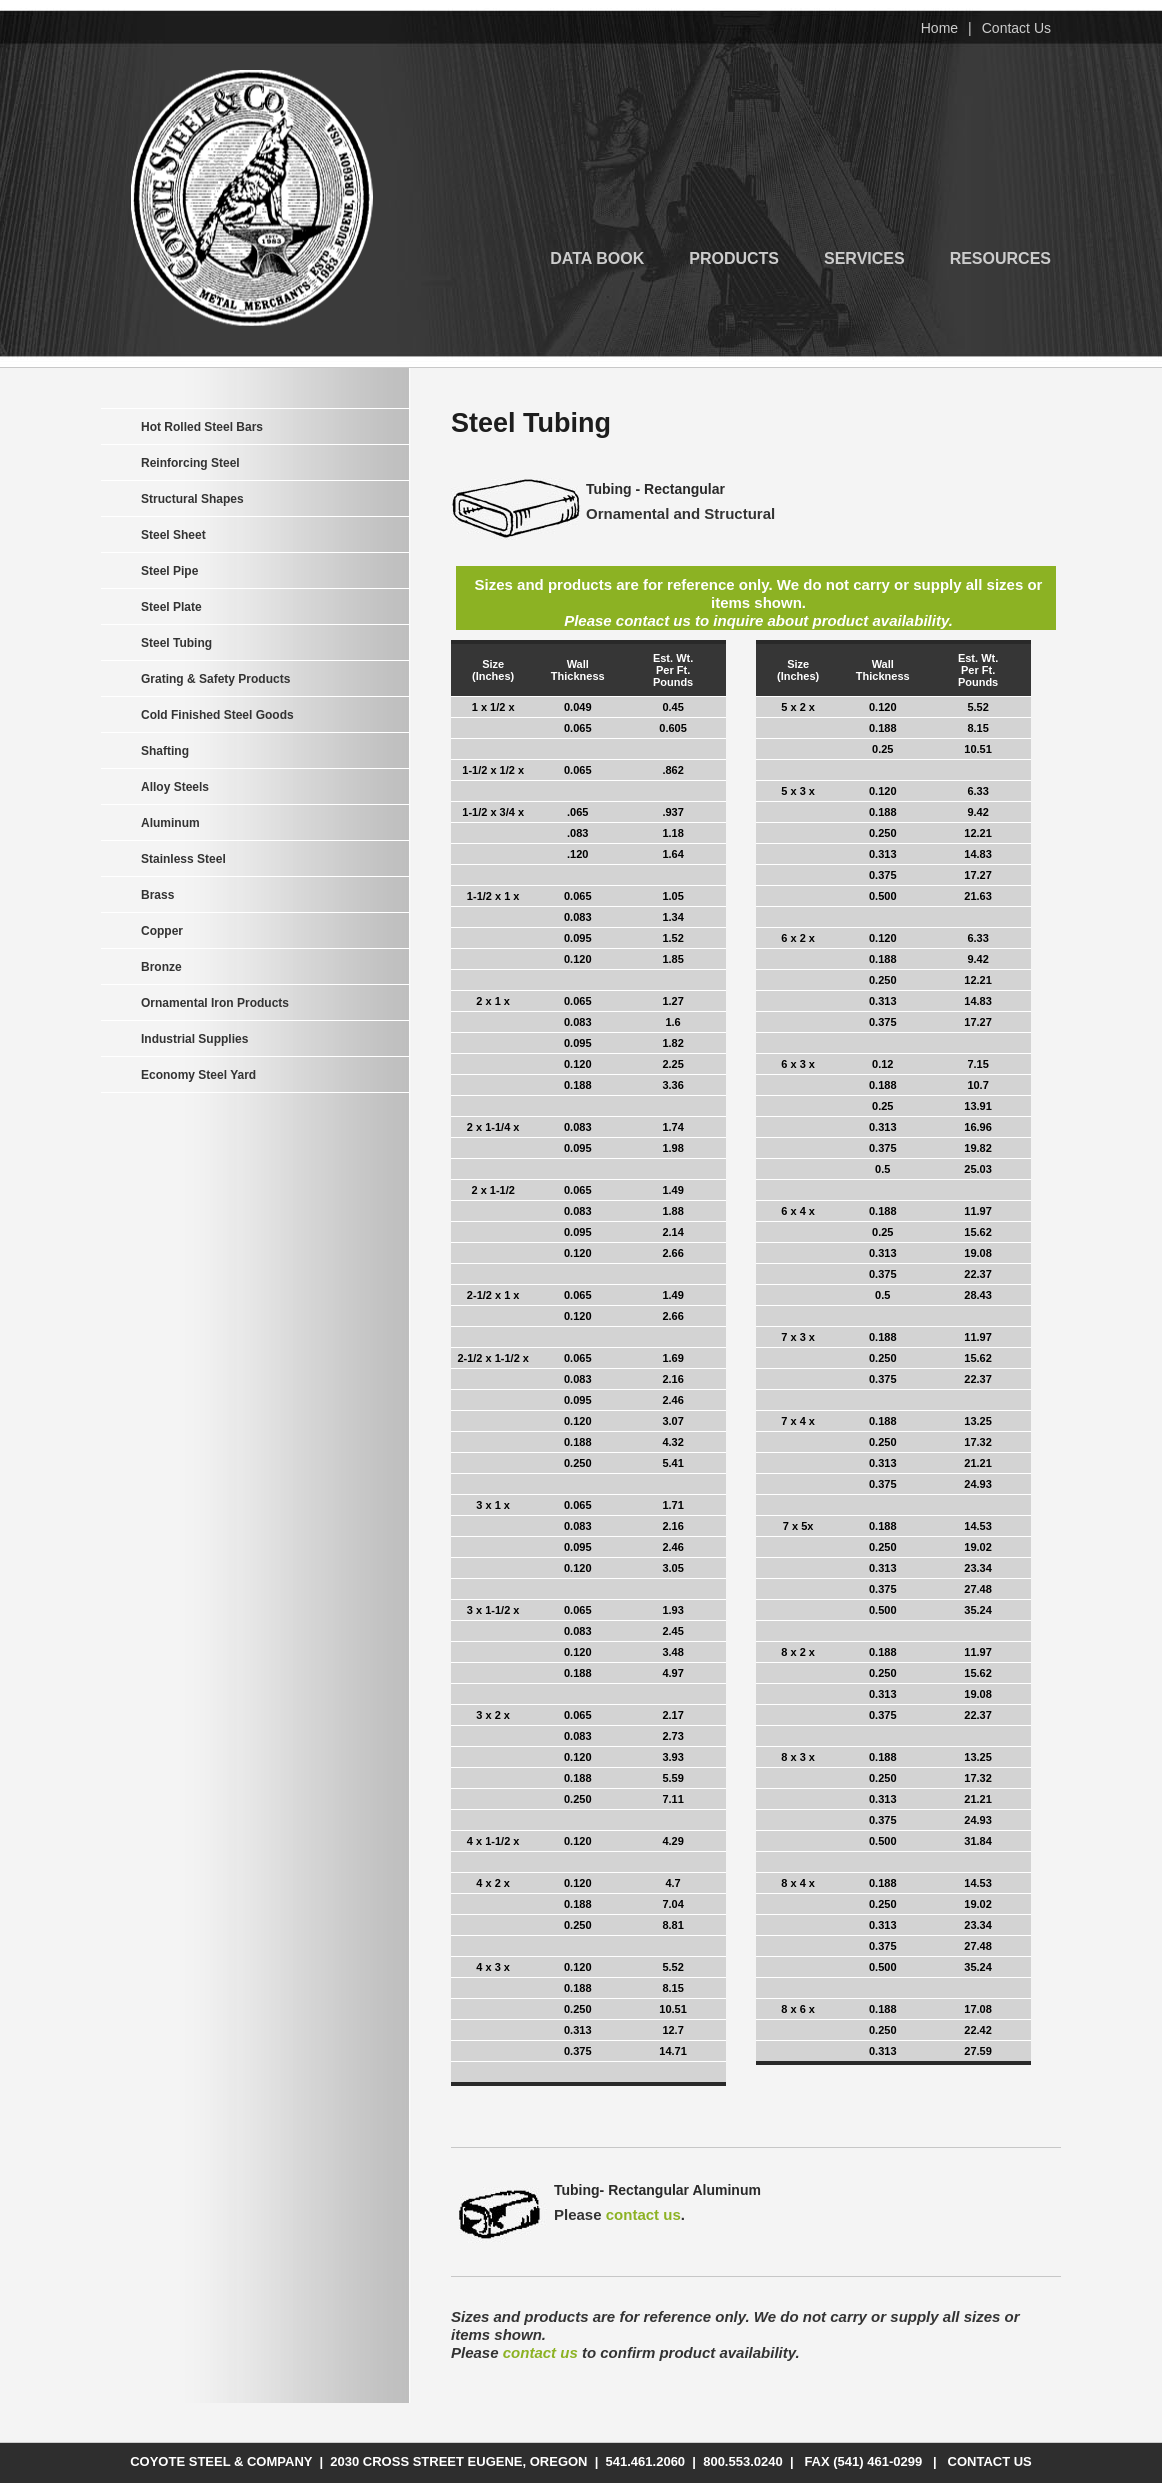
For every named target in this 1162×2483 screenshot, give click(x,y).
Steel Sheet (173, 535)
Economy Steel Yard (198, 1075)
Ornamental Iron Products (215, 1003)
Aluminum (170, 823)
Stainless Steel (183, 859)
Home (939, 28)
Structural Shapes (192, 499)
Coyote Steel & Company (252, 198)
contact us (643, 2214)
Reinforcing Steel (190, 463)
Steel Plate (171, 607)
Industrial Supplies (194, 1039)
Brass (157, 895)
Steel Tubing (176, 643)
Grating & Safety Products (215, 679)
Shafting (165, 751)
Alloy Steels (175, 787)
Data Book (597, 257)
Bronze (161, 967)
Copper (162, 931)
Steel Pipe (169, 571)
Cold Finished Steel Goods (217, 715)
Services (864, 257)
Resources (1000, 257)
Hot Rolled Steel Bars (202, 427)
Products (734, 257)
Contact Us (1016, 28)
